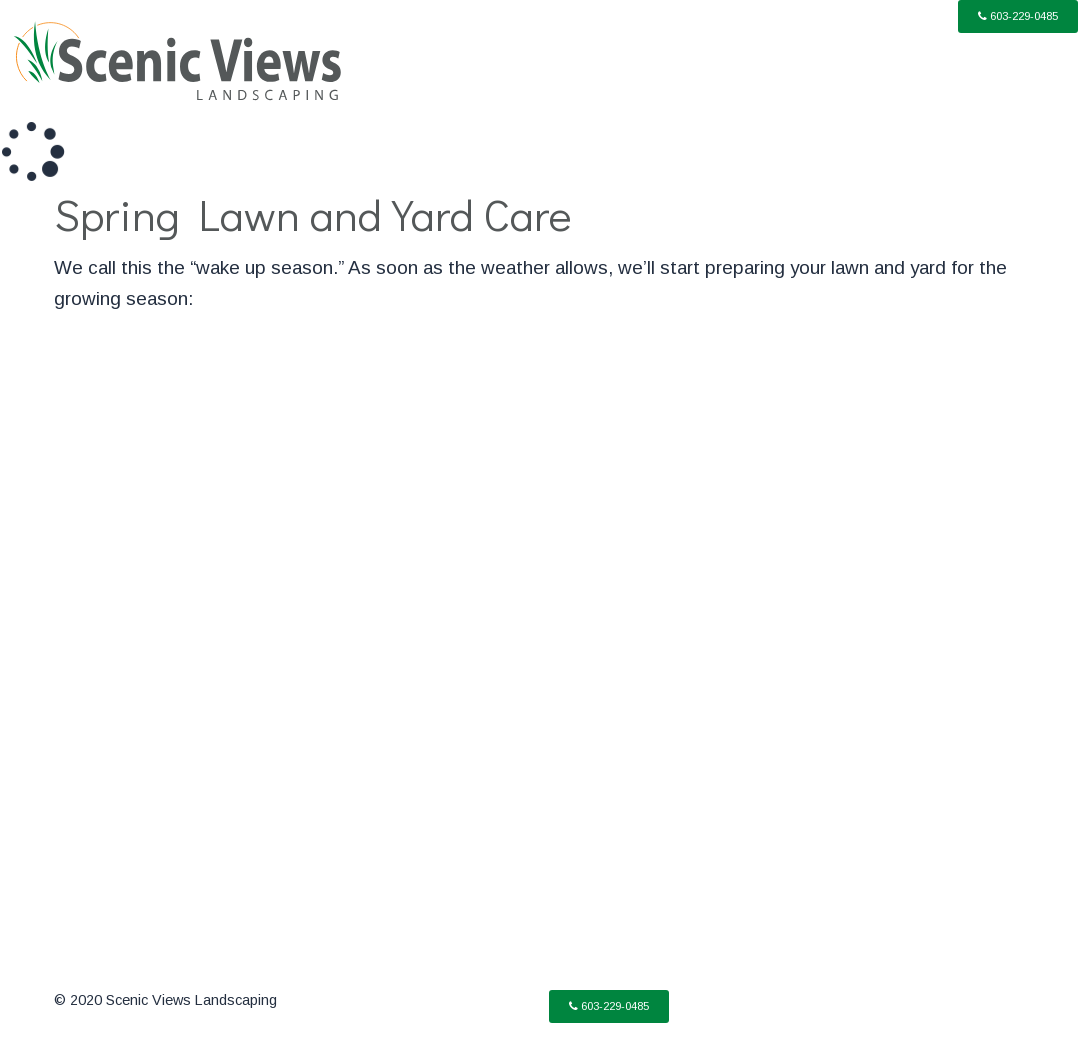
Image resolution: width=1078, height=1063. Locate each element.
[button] (1018, 16)
